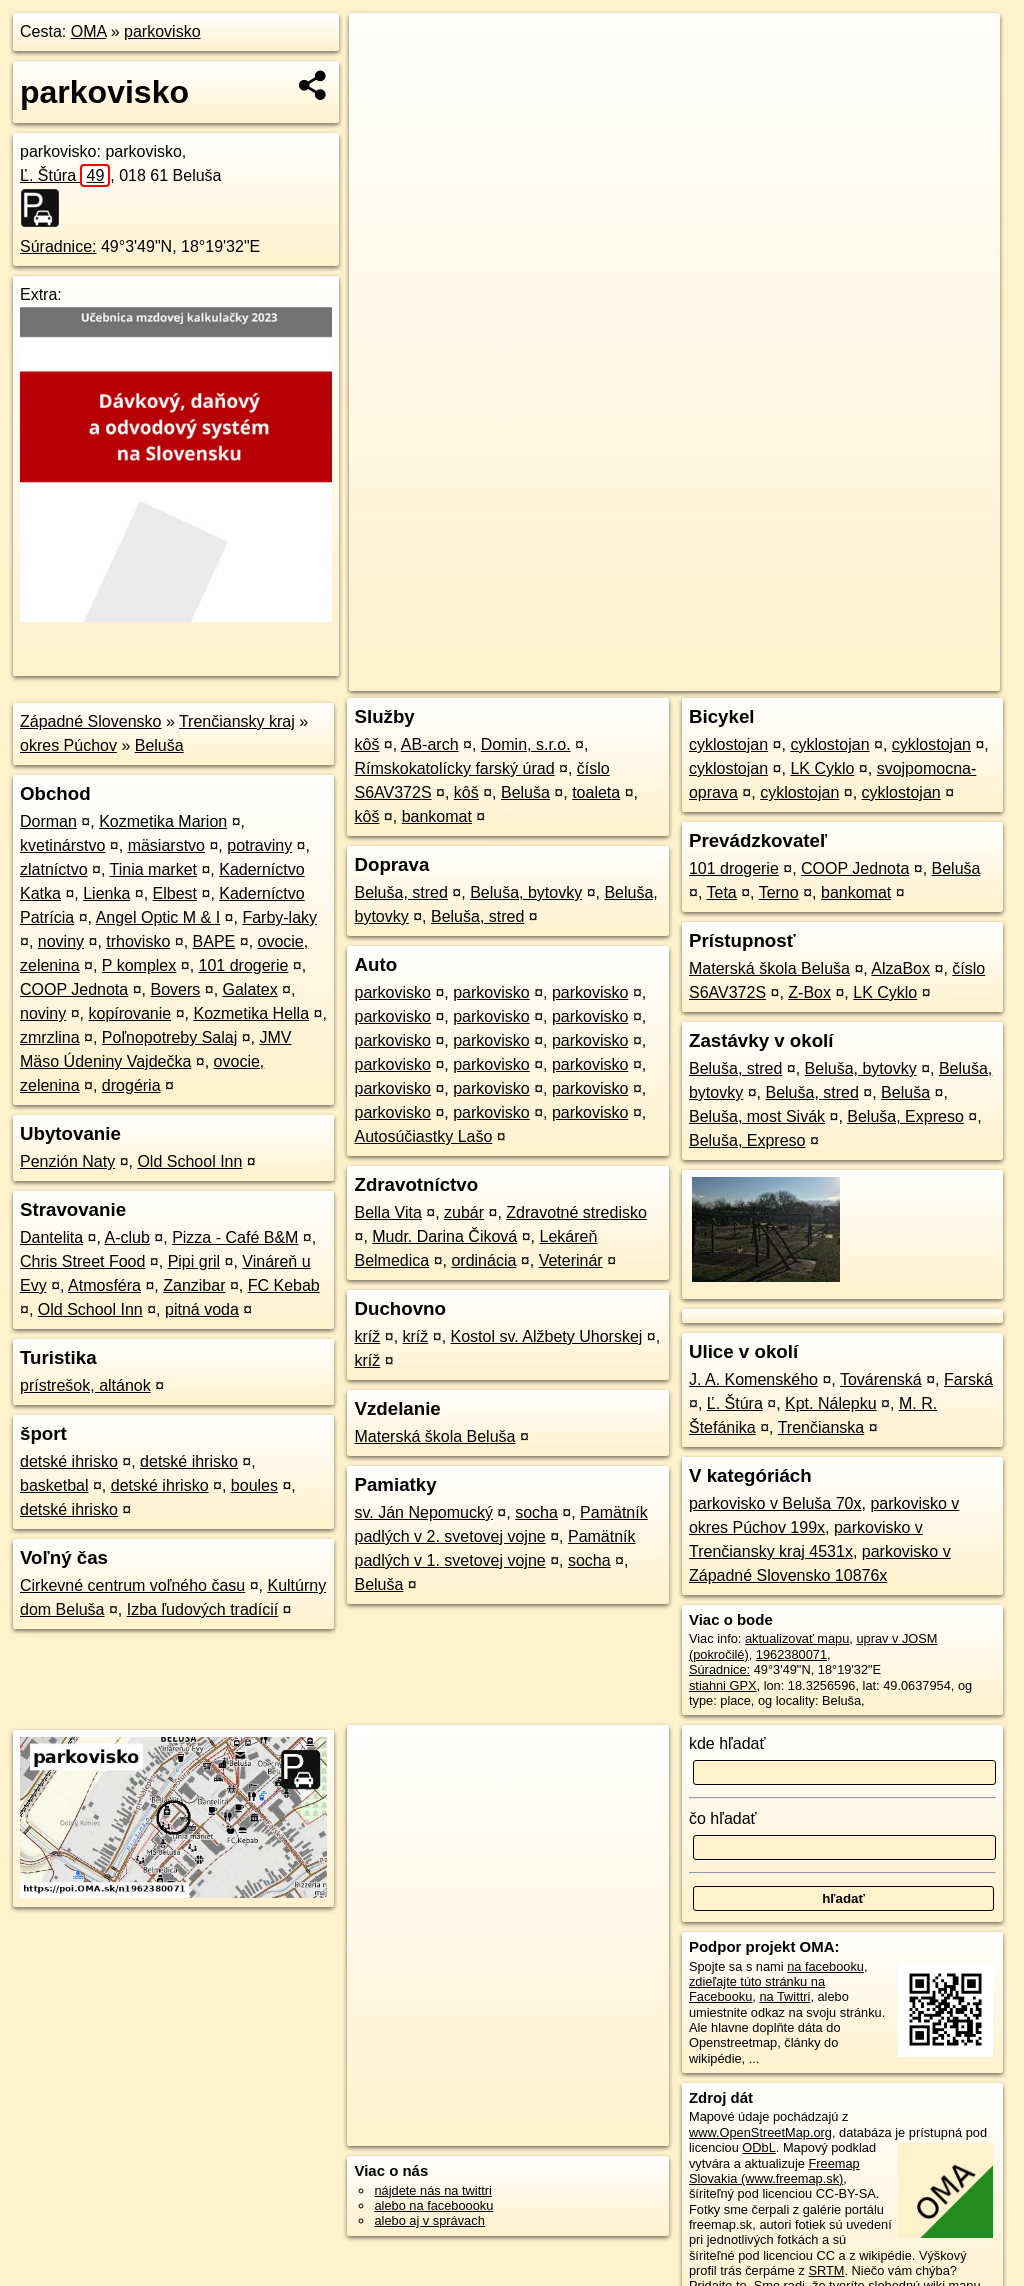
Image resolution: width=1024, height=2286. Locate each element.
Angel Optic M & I (158, 917)
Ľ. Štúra (65, 175)
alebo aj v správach (429, 2220)
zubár (464, 1212)
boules (254, 1485)
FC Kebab (284, 1285)
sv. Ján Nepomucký (423, 1512)
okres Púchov (68, 745)
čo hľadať (723, 1818)
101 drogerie (244, 965)
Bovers (175, 989)
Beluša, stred (400, 892)
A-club (127, 1237)
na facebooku (825, 1966)
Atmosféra (104, 1285)
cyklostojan (728, 744)
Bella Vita (387, 1212)
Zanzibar (194, 1285)
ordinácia (483, 1260)
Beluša (159, 745)
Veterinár (571, 1260)
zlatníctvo (54, 869)
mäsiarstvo (166, 845)
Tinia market (153, 869)
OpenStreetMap (655, 676)
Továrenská (881, 1379)
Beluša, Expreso (905, 1116)
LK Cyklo (822, 768)
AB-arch (430, 744)
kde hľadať (727, 1743)
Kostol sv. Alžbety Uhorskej (547, 1336)
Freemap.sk (758, 676)
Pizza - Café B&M (235, 1237)
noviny (61, 941)
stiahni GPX (723, 1685)
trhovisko (138, 941)
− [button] (383, 78)
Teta (721, 892)
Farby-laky (279, 917)
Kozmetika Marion (163, 821)
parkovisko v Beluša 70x (775, 1503)
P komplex (139, 965)
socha (536, 1512)
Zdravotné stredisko (576, 1212)
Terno (779, 892)
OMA (89, 31)
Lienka (106, 893)
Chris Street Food (82, 1261)
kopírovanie (130, 1013)
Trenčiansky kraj (237, 721)
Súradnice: (58, 246)
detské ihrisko (69, 1461)
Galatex (250, 989)
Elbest (175, 893)
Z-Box (809, 992)
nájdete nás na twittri (432, 2190)
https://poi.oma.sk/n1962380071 (909, 676)
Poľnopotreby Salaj (169, 1037)
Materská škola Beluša (434, 1436)
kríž (367, 1336)
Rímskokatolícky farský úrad (454, 768)
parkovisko (162, 31)
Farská (968, 1379)
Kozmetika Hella (251, 1013)
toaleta (596, 792)
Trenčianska (821, 1427)
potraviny (259, 845)
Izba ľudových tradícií (202, 1609)
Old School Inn (189, 1161)
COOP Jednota (74, 989)
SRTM (826, 2270)
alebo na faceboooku (433, 2205)
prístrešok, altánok (85, 1385)
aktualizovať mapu (797, 1638)
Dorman (48, 821)
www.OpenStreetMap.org (760, 2132)
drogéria (131, 1085)
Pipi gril (194, 1261)
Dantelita (51, 1237)
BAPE (214, 941)
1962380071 (791, 1654)
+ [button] (383, 47)
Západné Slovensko (90, 721)
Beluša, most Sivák (757, 1116)
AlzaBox (900, 968)
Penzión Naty (67, 1161)
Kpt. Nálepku (831, 1403)
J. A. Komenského (753, 1379)
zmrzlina (50, 1037)
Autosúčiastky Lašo (423, 1136)
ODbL (758, 2147)
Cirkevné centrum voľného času (132, 1585)
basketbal (54, 1485)
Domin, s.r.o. (526, 744)
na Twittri (784, 1996)
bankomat (437, 816)
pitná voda (202, 1309)
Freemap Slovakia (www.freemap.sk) (774, 2171)
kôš (366, 744)
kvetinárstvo (62, 845)
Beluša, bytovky (526, 892)
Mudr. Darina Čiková (444, 1236)
